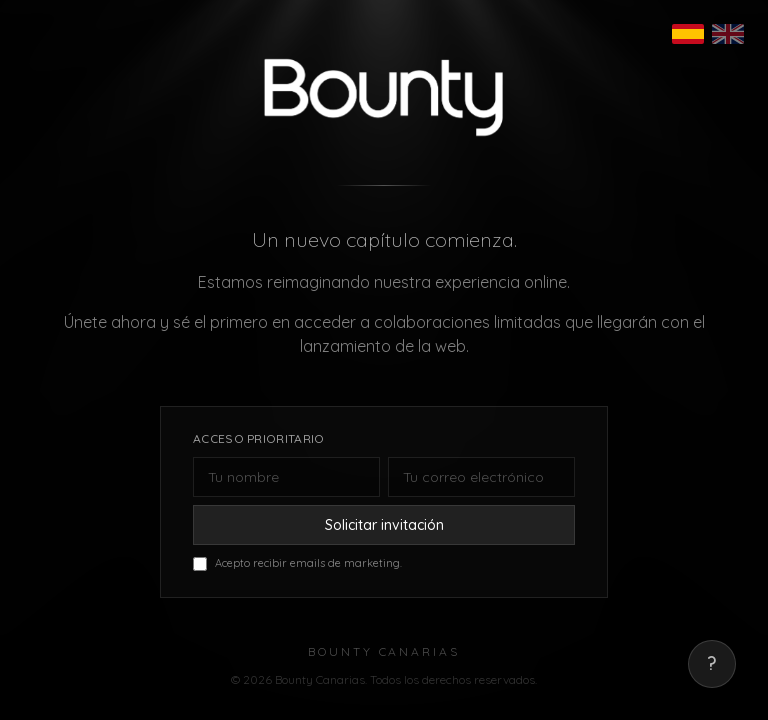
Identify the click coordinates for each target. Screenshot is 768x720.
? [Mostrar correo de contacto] (712, 663)
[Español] (688, 34)
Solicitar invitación (384, 525)
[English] (728, 34)
